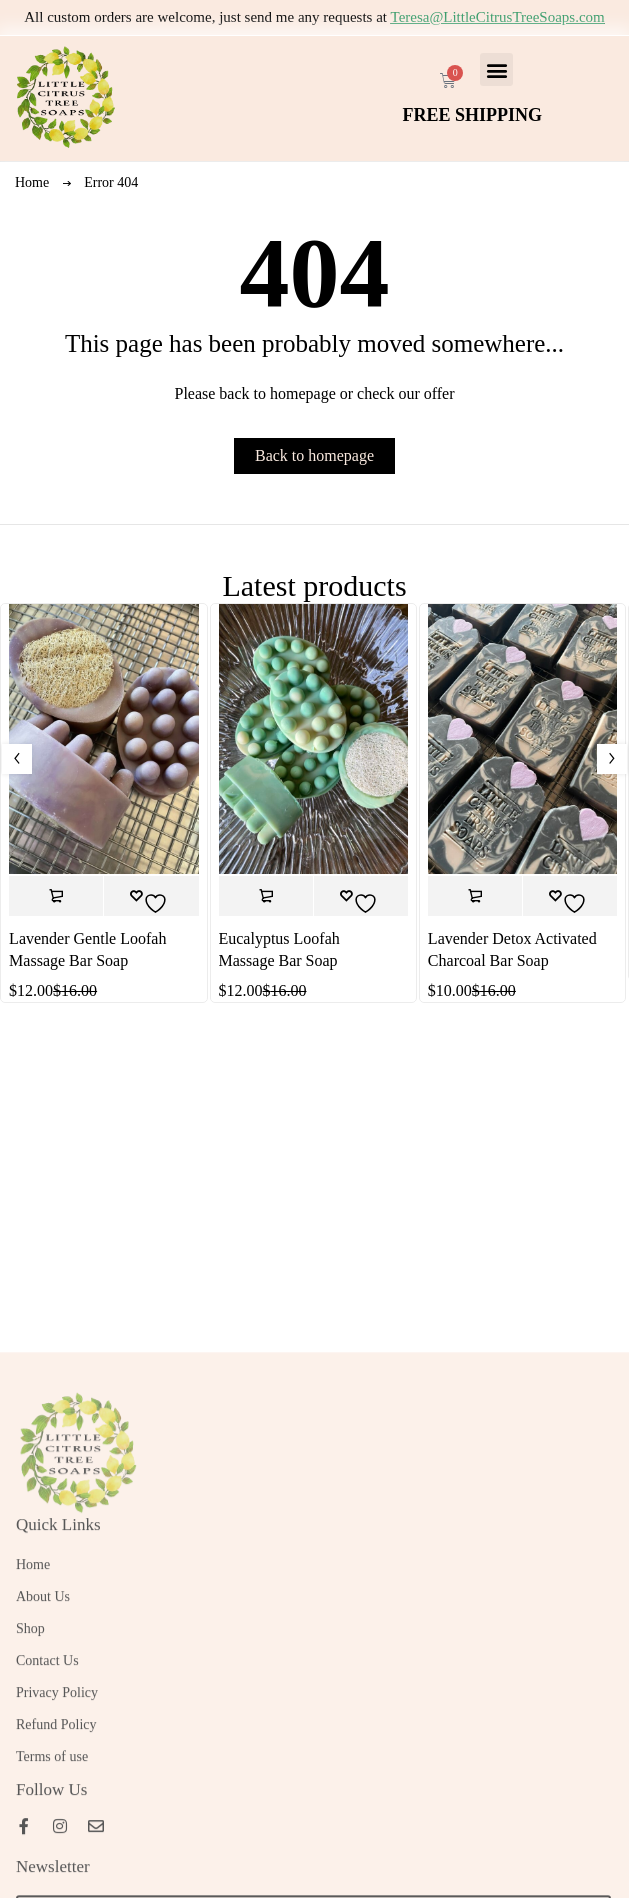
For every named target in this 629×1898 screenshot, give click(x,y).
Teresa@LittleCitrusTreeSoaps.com (498, 17)
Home (32, 182)
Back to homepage (314, 455)
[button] (496, 69)
